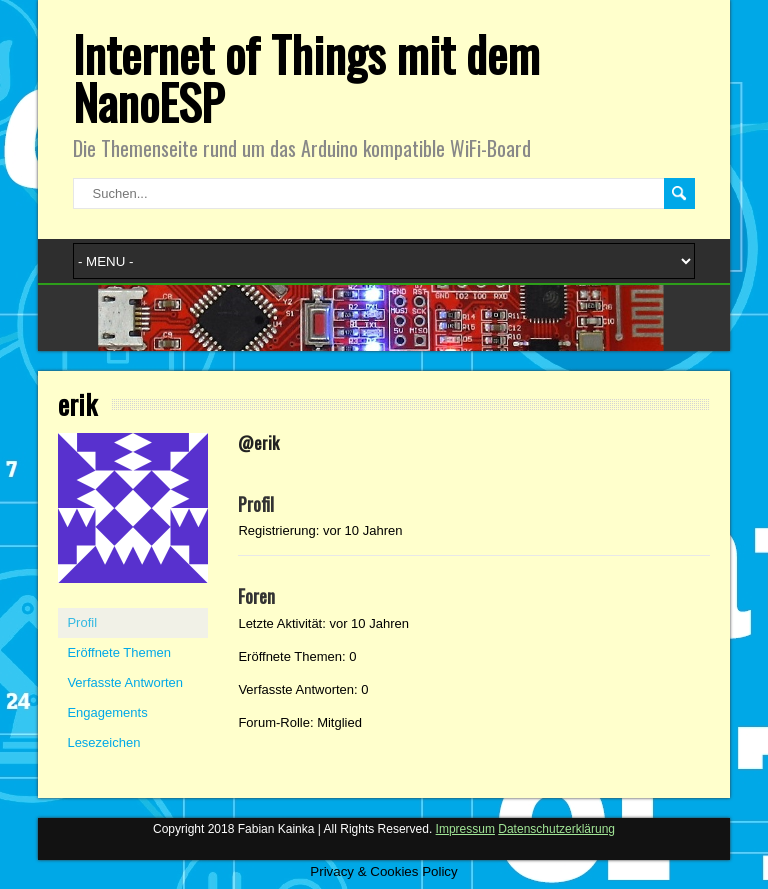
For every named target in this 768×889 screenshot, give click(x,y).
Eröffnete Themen (119, 652)
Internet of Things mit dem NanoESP (306, 77)
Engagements (107, 712)
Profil (82, 622)
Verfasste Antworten (125, 682)
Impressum (465, 829)
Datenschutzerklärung (556, 829)
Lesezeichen (103, 742)
